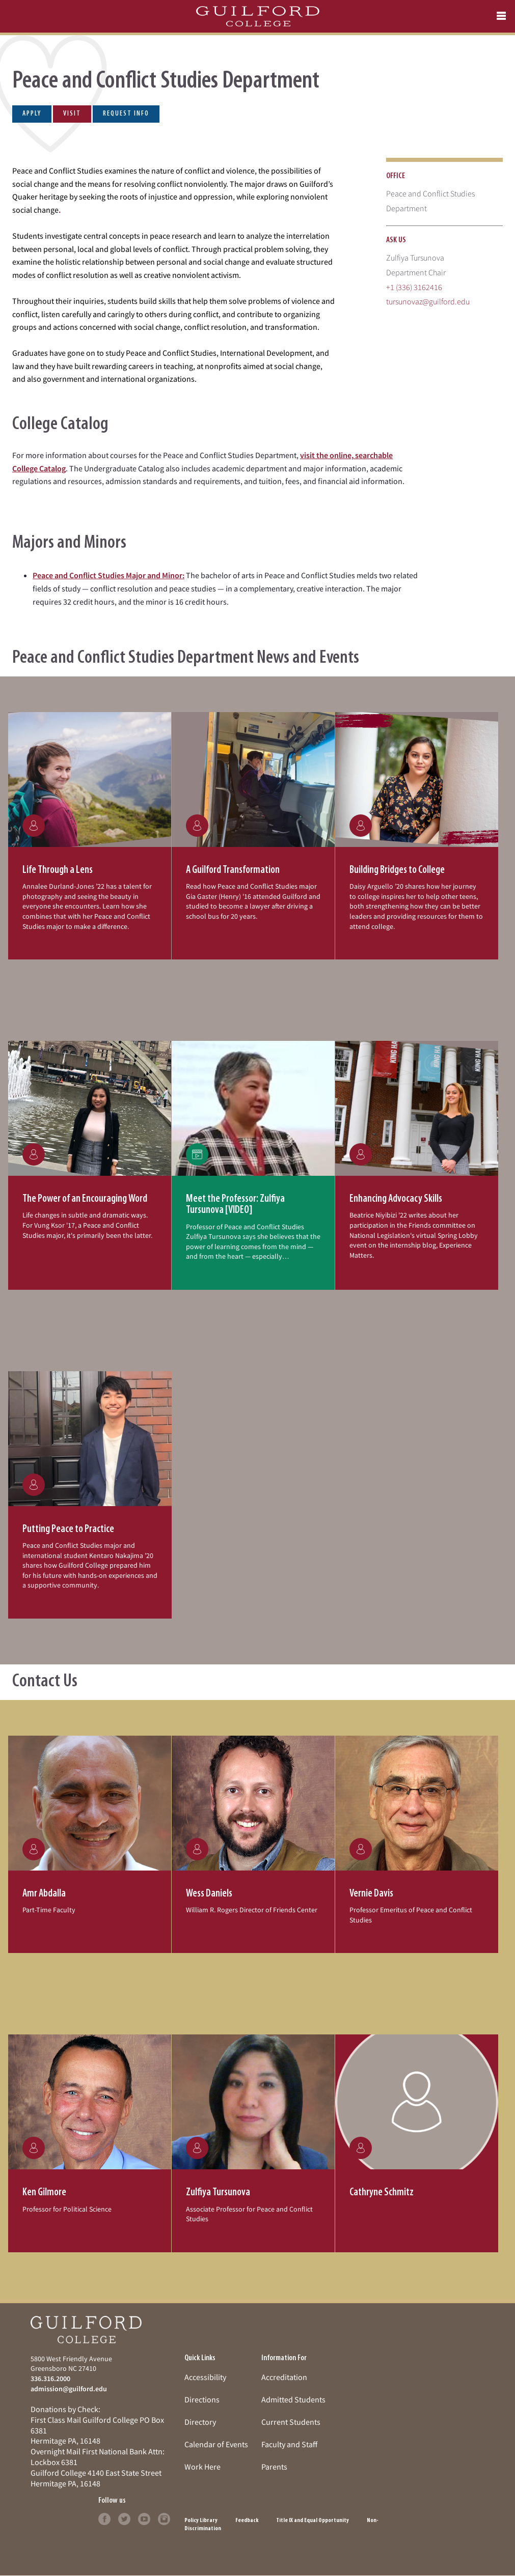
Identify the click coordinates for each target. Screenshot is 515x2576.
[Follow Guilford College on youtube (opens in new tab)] (144, 2518)
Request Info (126, 114)
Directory (200, 2422)
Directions (202, 2399)
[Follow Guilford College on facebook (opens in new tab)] (104, 2518)
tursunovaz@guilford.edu (428, 301)
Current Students (290, 2422)
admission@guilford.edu (69, 2388)
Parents (274, 2466)
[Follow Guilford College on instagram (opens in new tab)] (164, 2518)
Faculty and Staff (289, 2444)
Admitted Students (293, 2399)
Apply (31, 114)
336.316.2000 (50, 2378)
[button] (89, 835)
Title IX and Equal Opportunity (312, 2520)
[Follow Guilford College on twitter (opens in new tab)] (124, 2518)
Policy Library (201, 2520)
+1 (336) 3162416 (414, 287)
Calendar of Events (216, 2444)
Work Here (202, 2466)
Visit (72, 114)
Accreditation (284, 2377)
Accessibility (205, 2377)
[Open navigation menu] (501, 16)
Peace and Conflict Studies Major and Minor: (108, 575)
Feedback (246, 2520)
